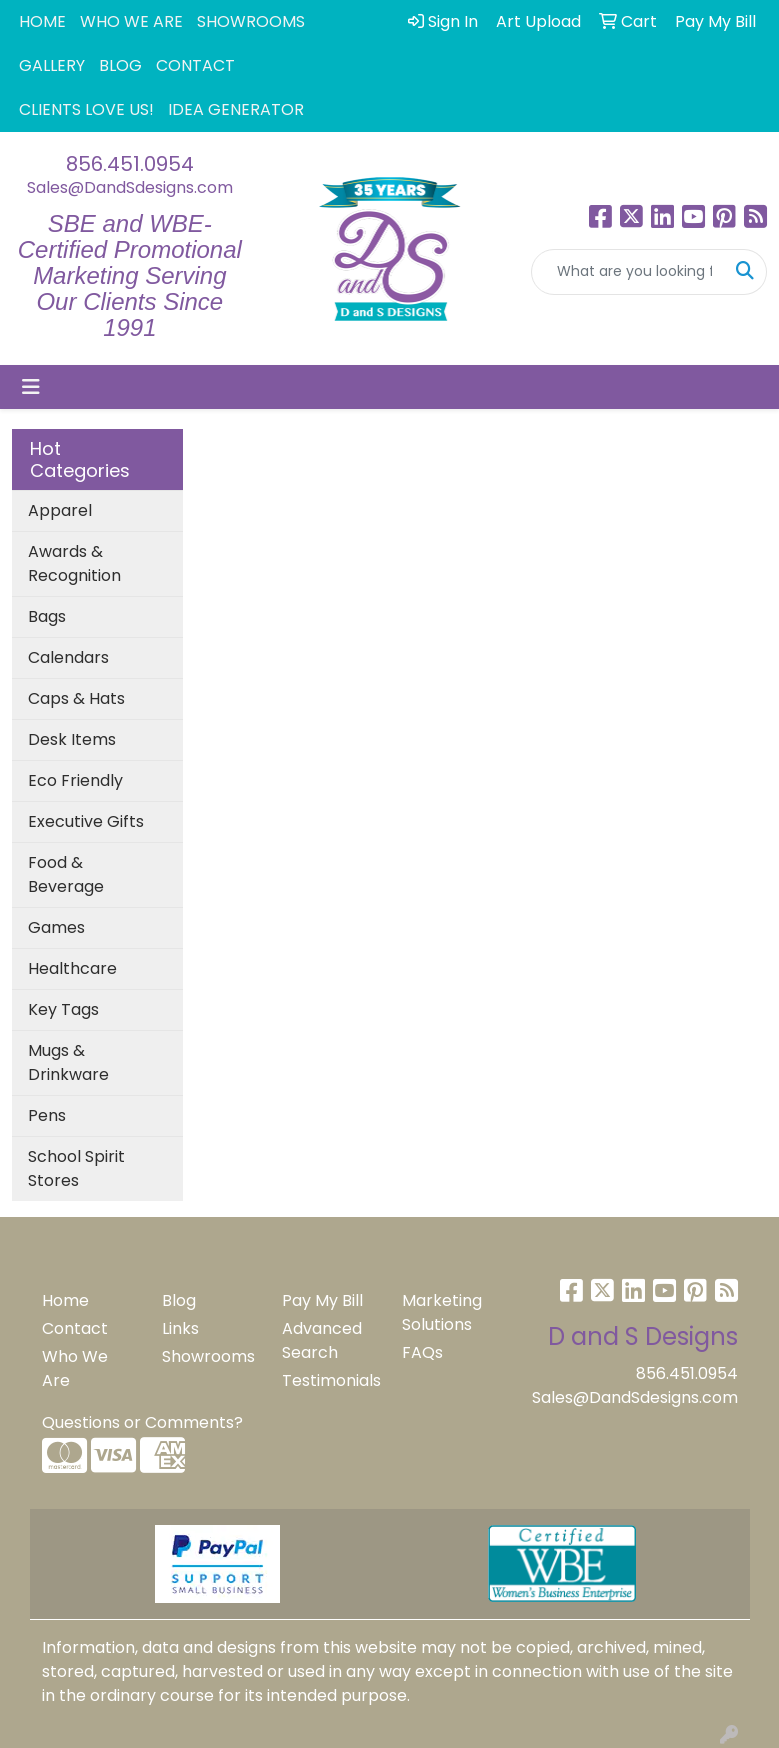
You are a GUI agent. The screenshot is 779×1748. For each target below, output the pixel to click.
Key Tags (63, 1009)
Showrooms (208, 1356)
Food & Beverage (66, 874)
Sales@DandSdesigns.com (130, 187)
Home (65, 1300)
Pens (47, 1115)
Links (180, 1328)
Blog (179, 1300)
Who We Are (75, 1368)
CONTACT (195, 65)
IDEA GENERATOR (236, 109)
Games (56, 927)
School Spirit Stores (76, 1168)
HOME (42, 21)
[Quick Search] (628, 272)
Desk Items (72, 739)
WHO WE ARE (131, 21)
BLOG (120, 65)
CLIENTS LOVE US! (86, 109)
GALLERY (52, 65)
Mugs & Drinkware (68, 1062)
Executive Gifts (86, 821)
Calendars (68, 657)
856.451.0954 (130, 164)
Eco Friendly (75, 780)
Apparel (60, 510)
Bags (47, 616)
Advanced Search (322, 1340)
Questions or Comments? (142, 1422)
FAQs (422, 1352)
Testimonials (330, 1380)
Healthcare (72, 968)
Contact (75, 1328)
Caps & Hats (76, 698)
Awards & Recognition (74, 563)
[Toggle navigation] (31, 387)
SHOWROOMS (251, 21)
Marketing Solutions (442, 1312)
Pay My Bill (322, 1300)
